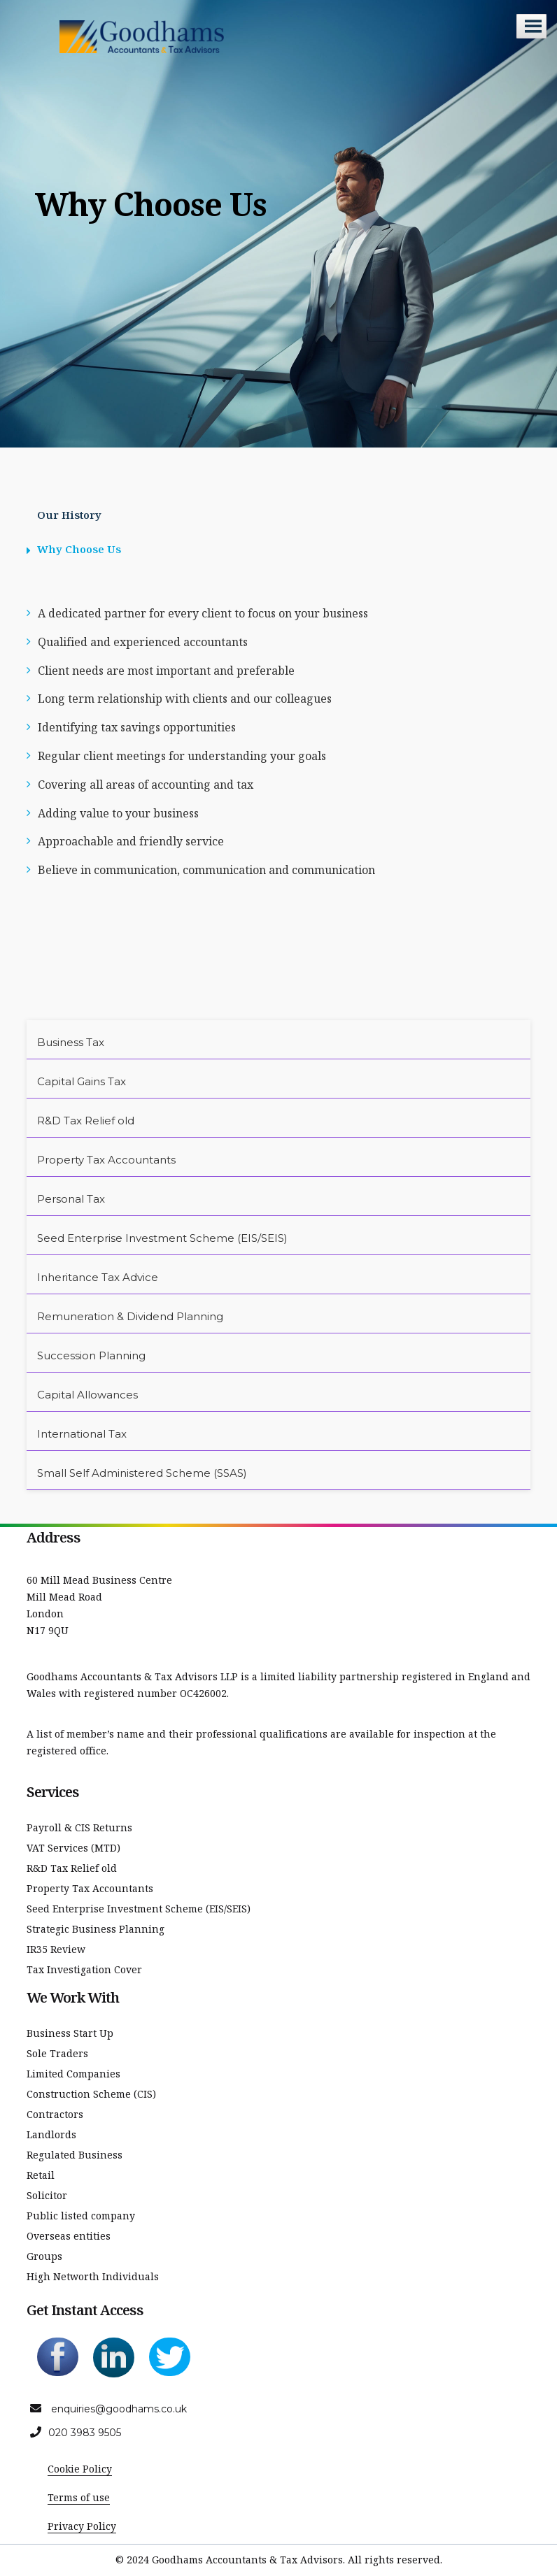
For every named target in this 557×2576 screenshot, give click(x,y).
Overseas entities (69, 2235)
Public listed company (81, 2215)
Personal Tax (71, 1198)
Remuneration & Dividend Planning (130, 1316)
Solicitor (47, 2195)
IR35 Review (56, 1949)
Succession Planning (91, 1355)
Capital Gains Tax (81, 1081)
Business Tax (70, 1042)
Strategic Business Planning (95, 1928)
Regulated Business (74, 2154)
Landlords (51, 2134)
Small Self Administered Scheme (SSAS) (142, 1473)
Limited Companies (73, 2073)
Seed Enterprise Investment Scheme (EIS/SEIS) (162, 1238)
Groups (44, 2256)
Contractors (55, 2114)
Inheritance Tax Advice (97, 1277)
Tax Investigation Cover (84, 1969)
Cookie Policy (80, 2468)
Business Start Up (70, 2033)
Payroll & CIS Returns (79, 1827)
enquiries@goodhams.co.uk (119, 2409)
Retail (41, 2175)
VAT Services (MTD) (73, 1847)
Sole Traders (57, 2053)
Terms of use (79, 2497)
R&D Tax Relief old (85, 1120)
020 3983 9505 (84, 2432)
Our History (69, 515)
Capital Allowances (87, 1394)
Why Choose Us (79, 549)
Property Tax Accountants (106, 1159)
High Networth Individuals (93, 2276)
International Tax (82, 1433)
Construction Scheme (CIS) (91, 2094)
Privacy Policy (82, 2526)
